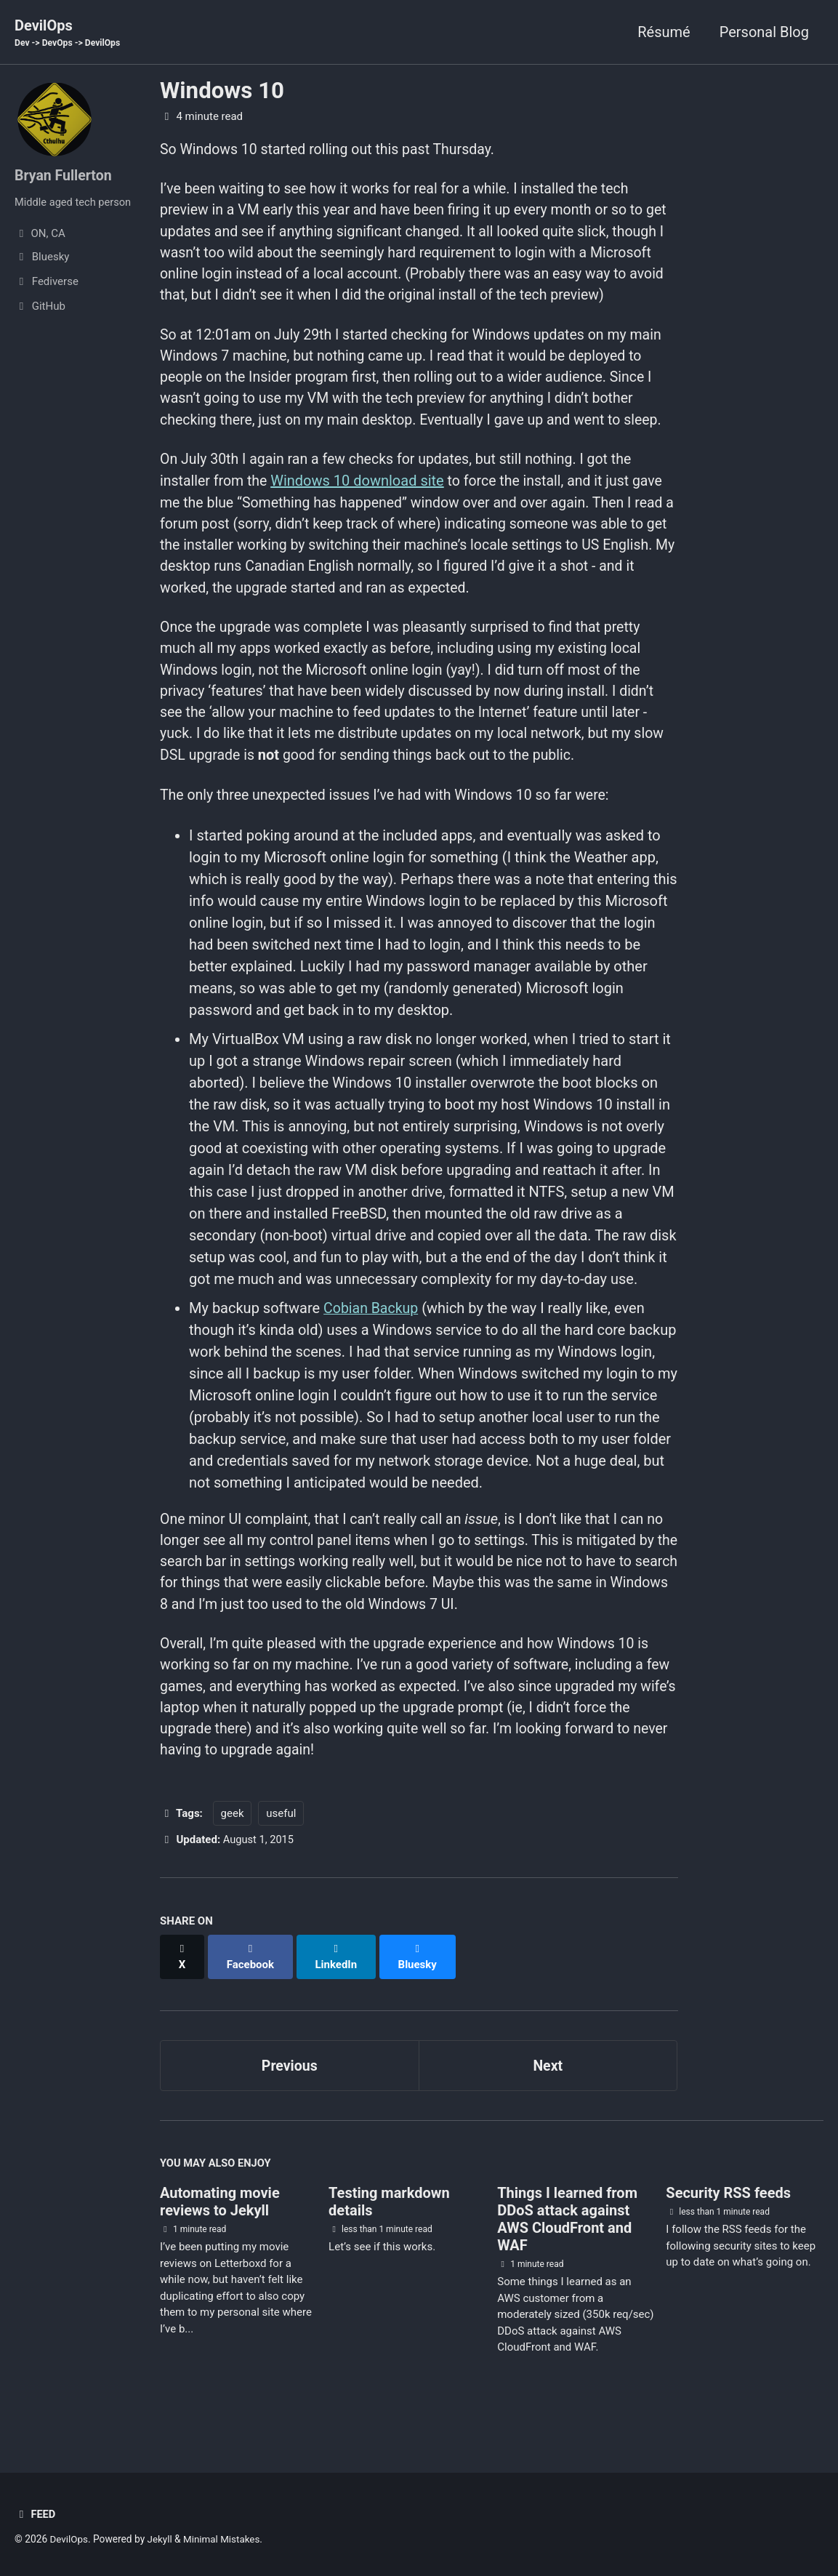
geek (232, 1858)
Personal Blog (764, 32)
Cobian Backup (372, 1346)
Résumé (663, 32)
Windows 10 (222, 91)
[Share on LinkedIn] (338, 1993)
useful (281, 1858)
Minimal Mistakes (224, 2539)
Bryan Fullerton (64, 176)
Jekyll (161, 2539)
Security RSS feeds (728, 2223)
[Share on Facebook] (251, 1993)
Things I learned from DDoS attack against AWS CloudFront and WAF (567, 2249)
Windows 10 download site (360, 512)
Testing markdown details (389, 2232)
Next (548, 2094)
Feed (35, 2514)
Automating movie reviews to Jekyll (220, 2232)
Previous (289, 2094)
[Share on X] (182, 1993)
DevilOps (69, 33)
